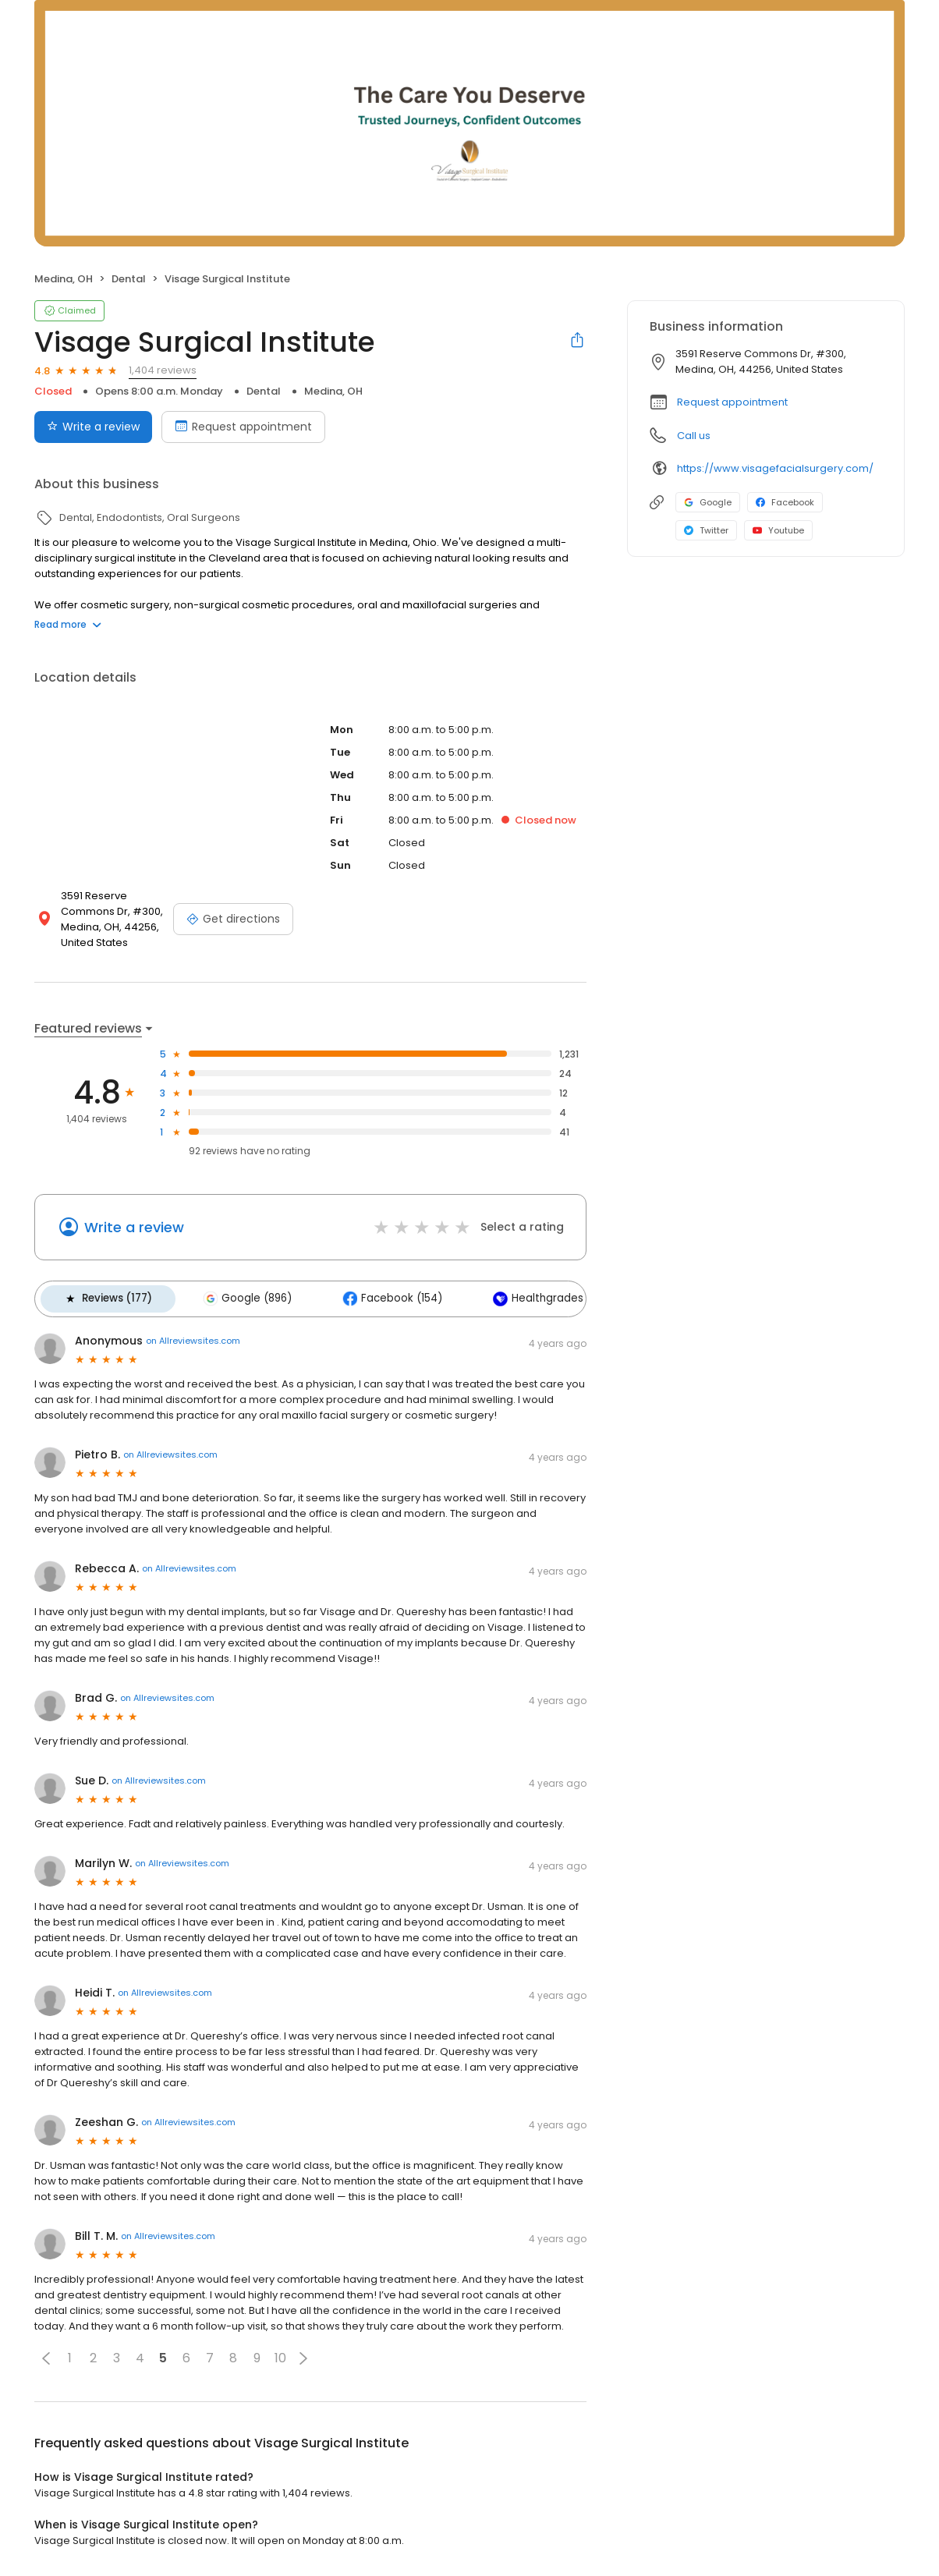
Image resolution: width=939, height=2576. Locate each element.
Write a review (134, 1227)
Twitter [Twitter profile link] (706, 530)
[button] (46, 2354)
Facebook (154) (379, 1297)
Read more (67, 624)
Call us (693, 435)
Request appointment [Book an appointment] (243, 426)
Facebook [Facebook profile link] (785, 502)
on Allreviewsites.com (193, 1337)
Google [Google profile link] (708, 502)
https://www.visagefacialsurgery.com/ (775, 468)
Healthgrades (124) (534, 1297)
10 (280, 2355)
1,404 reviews (163, 370)
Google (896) (239, 1297)
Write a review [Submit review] (93, 426)
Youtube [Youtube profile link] (778, 530)
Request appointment (732, 402)
